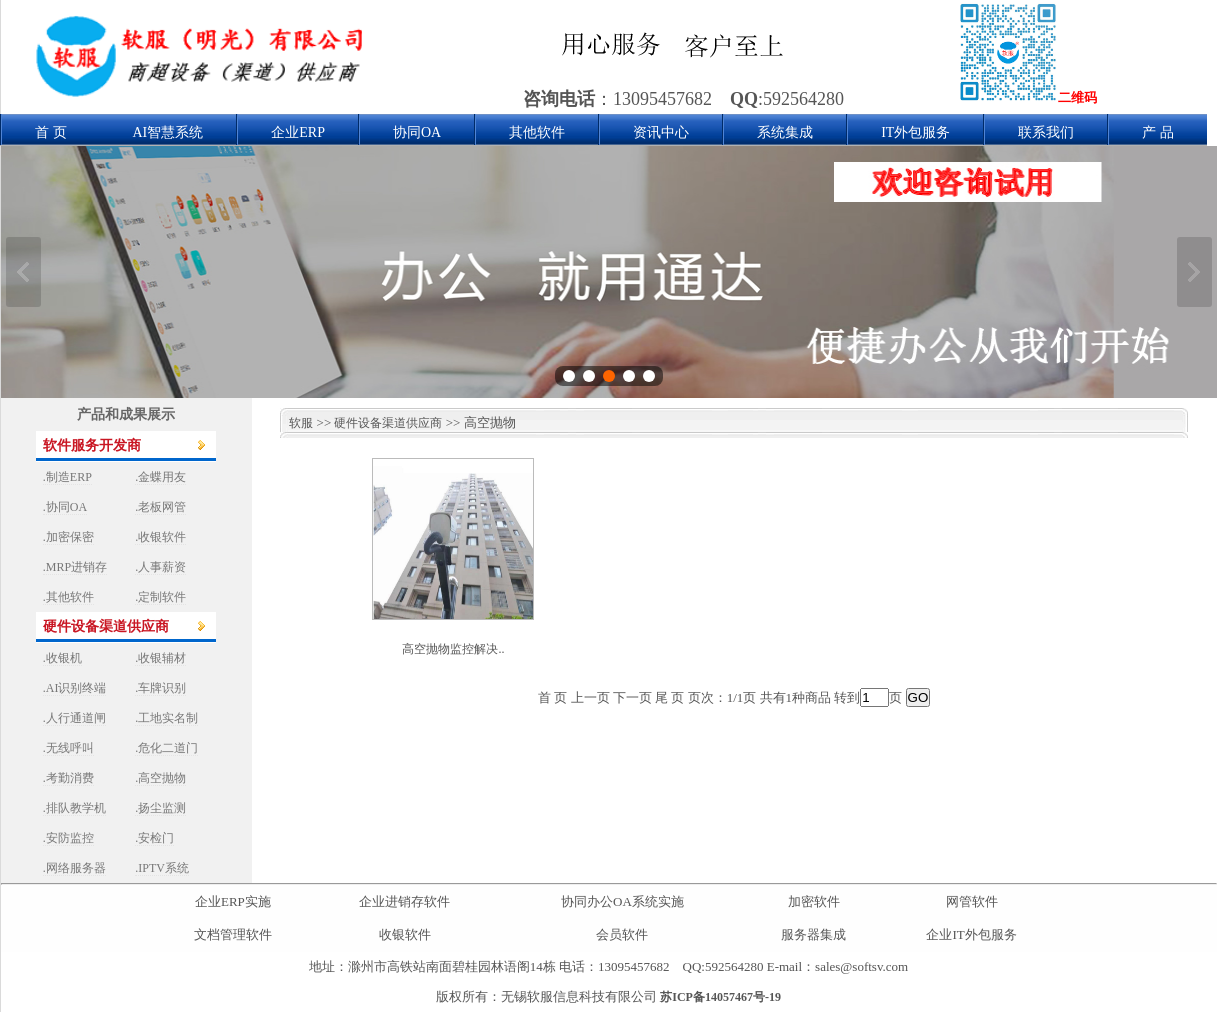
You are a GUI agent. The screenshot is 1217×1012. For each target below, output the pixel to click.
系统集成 (785, 132)
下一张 (1194, 272)
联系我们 (1046, 132)
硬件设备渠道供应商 (388, 423)
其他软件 (537, 132)
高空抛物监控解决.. (453, 649)
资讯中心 (661, 132)
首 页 (51, 132)
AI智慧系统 (168, 132)
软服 (296, 423)
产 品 (1158, 132)
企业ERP (298, 132)
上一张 (23, 272)
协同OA (417, 132)
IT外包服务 (915, 132)
